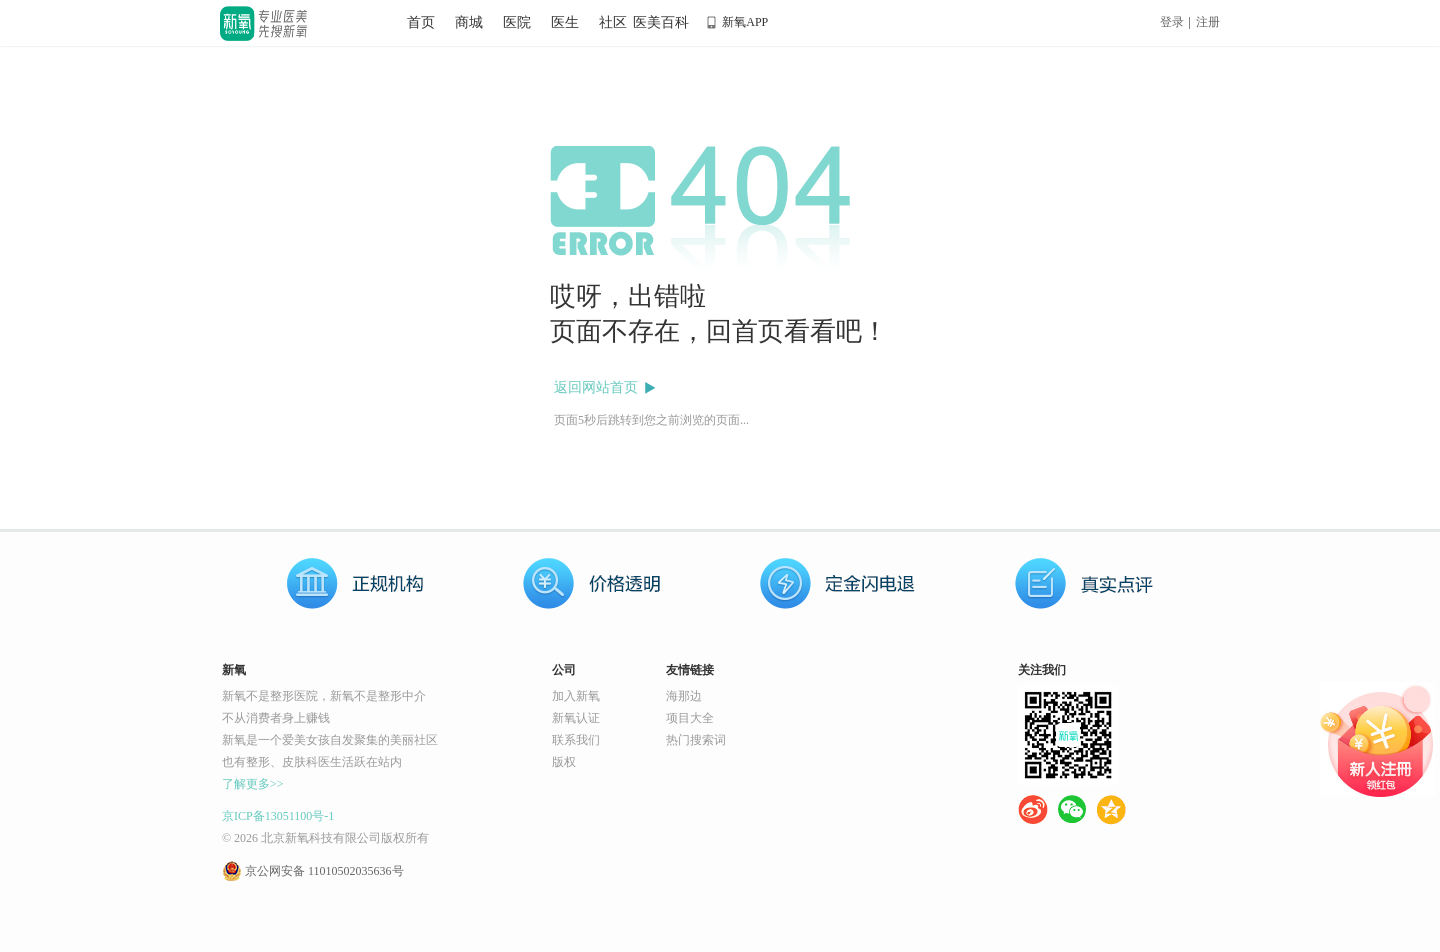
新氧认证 (576, 718)
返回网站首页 (596, 387)
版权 (564, 762)
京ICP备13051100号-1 (278, 816)
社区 (613, 22)
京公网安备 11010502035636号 (324, 871)
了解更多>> (253, 784)
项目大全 (690, 718)
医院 (517, 22)
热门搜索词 (696, 740)
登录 (1172, 22)
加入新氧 (576, 696)
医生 (565, 22)
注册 (1208, 22)
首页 (421, 22)
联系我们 (576, 740)
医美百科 (661, 22)
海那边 (684, 696)
